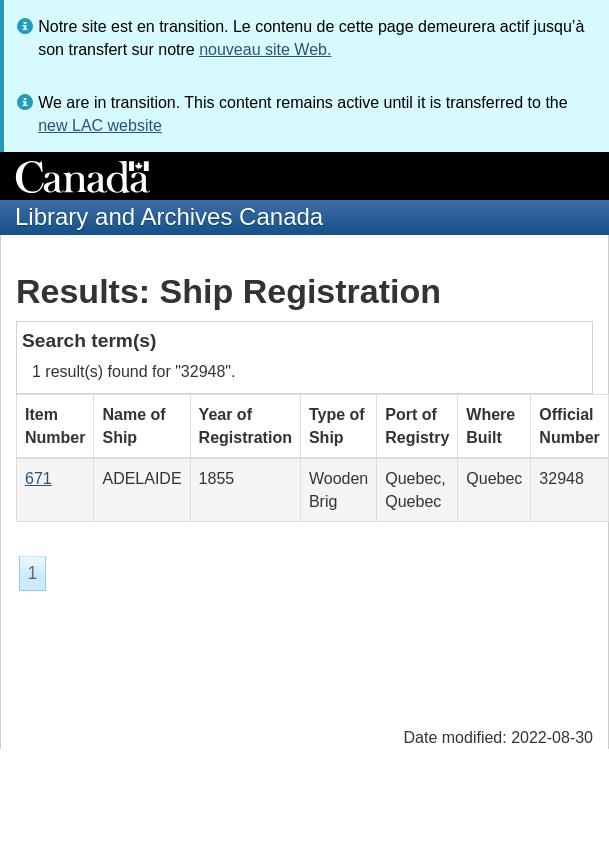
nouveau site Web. (265, 49)
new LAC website (100, 125)
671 (38, 478)
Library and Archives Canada (169, 216)
